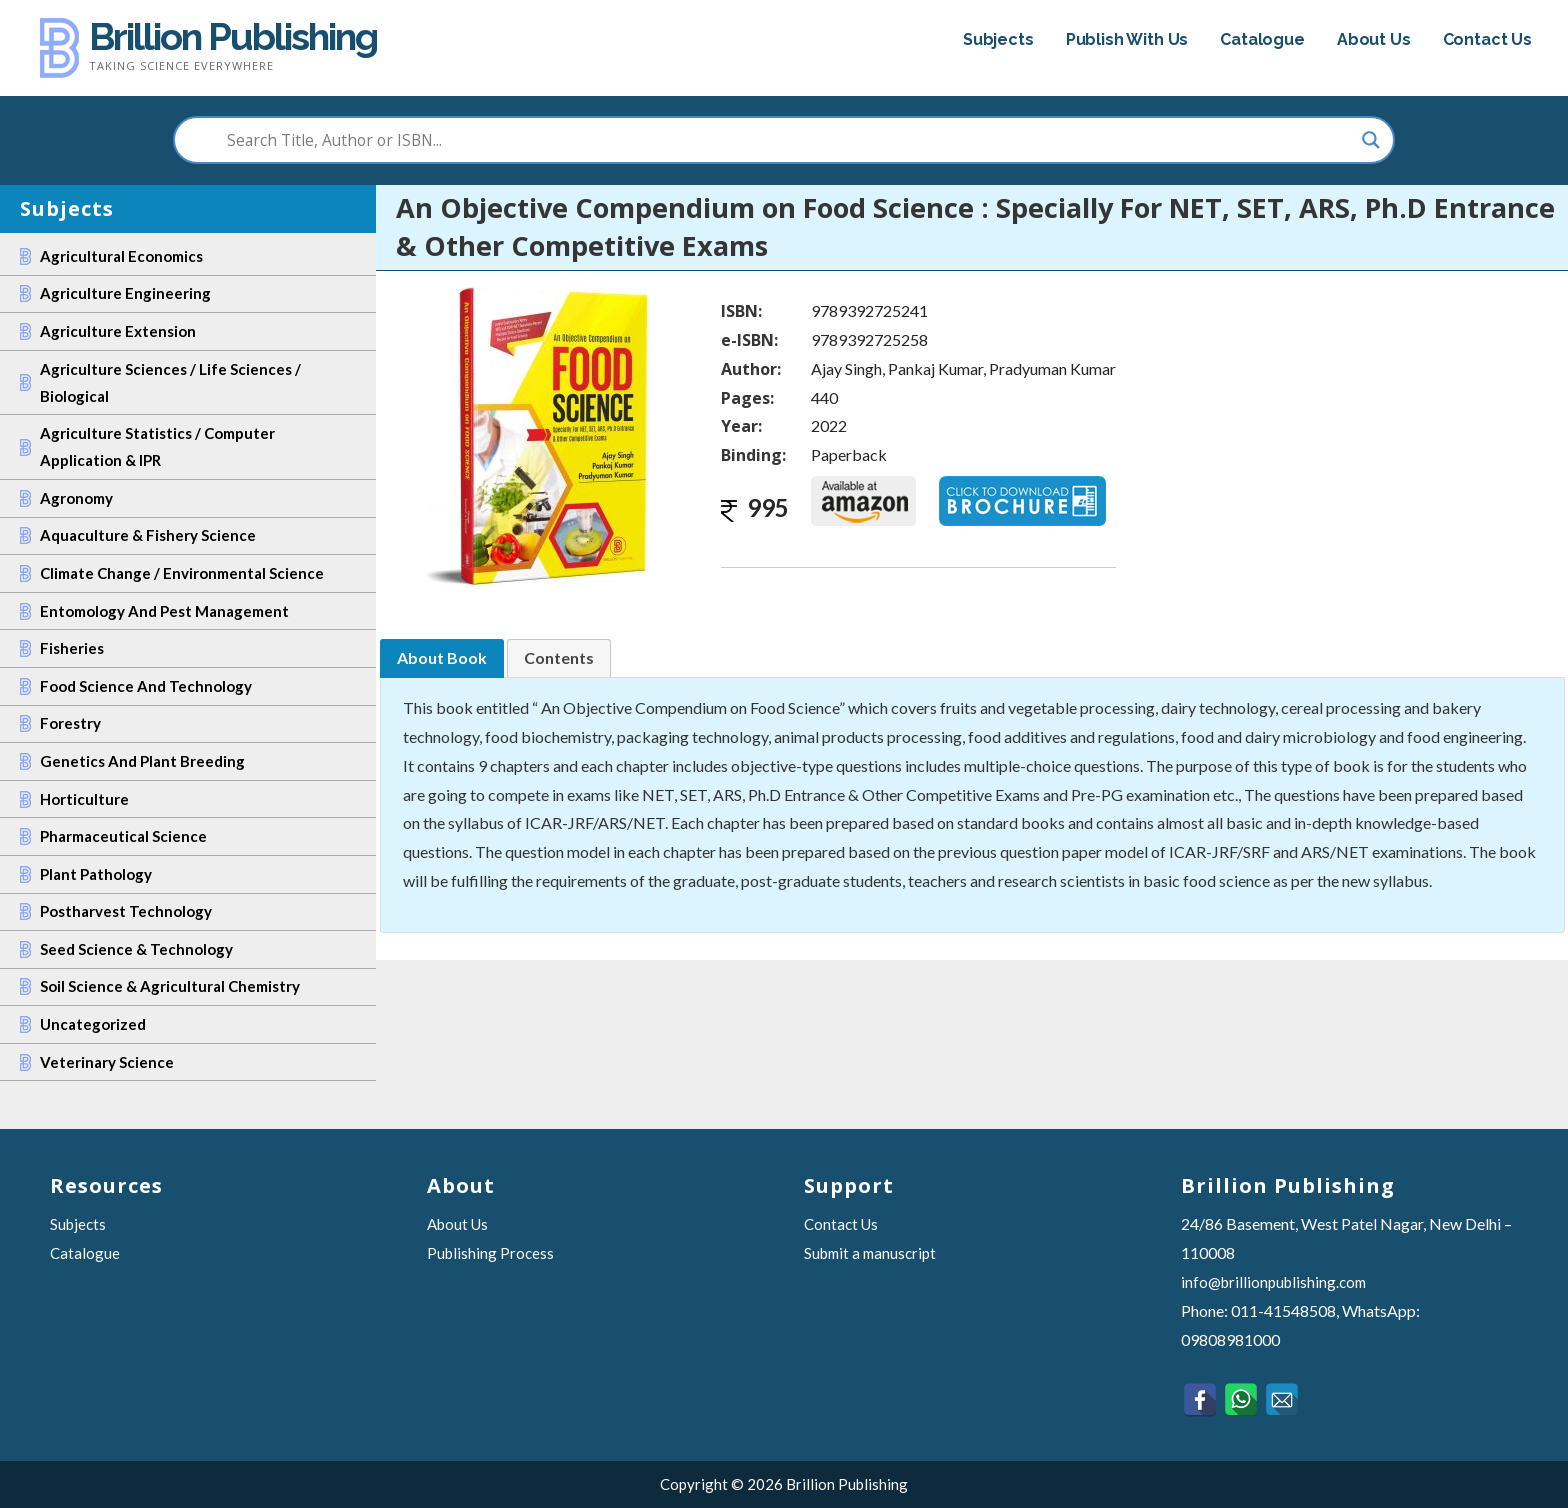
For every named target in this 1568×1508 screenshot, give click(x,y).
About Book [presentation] (442, 657)
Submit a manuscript (870, 1253)
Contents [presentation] (559, 657)
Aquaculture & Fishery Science (148, 535)
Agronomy (76, 498)
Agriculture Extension (118, 331)
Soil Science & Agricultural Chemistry (170, 986)
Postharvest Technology (126, 911)
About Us (1374, 39)
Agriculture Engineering (125, 293)
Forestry (70, 723)
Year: (741, 426)
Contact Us (1487, 39)
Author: (751, 369)
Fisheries (72, 648)
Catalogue (1262, 39)
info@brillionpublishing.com (1273, 1282)
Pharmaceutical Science (123, 836)
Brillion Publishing (233, 36)
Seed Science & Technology (136, 949)
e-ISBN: (749, 340)
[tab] (442, 658)
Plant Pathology (96, 874)
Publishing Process (490, 1253)
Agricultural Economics (121, 256)
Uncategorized (93, 1024)
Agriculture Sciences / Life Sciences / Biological (170, 382)
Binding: (753, 455)
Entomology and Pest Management (164, 611)
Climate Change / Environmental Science (182, 573)
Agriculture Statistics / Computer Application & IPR (157, 446)
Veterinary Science (107, 1062)
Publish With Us (1127, 39)
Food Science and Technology (146, 686)
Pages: (747, 398)
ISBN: (741, 311)
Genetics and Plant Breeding (142, 761)
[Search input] (775, 140)
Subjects (998, 39)
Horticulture (84, 799)
